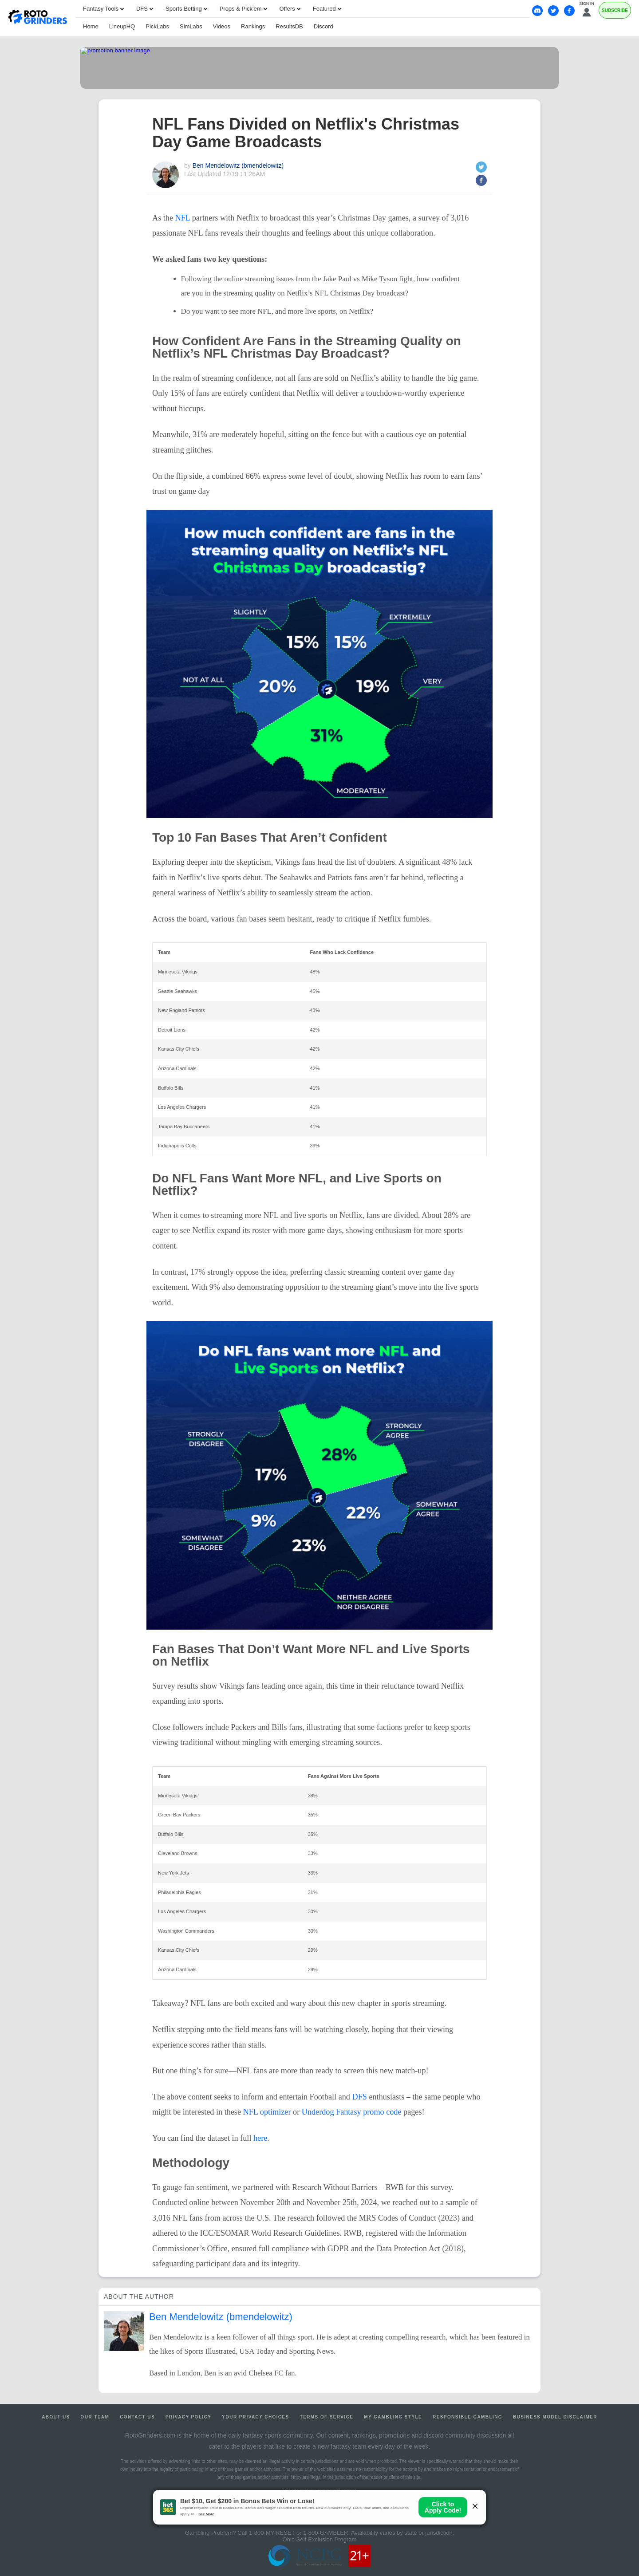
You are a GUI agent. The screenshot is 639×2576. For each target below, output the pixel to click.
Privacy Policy (188, 2417)
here (260, 2138)
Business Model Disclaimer (555, 2417)
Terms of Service (327, 2417)
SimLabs (191, 26)
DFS (359, 2096)
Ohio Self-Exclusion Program (320, 2539)
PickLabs (157, 26)
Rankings (253, 26)
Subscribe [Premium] (615, 10)
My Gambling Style (393, 2417)
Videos (222, 26)
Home (91, 26)
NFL (182, 217)
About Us (56, 2417)
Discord (323, 26)
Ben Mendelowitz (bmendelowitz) (238, 165)
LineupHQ (122, 26)
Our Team (95, 2417)
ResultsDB (289, 26)
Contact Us (137, 2417)
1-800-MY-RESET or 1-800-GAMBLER (298, 2532)
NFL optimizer (267, 2111)
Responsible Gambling (467, 2417)
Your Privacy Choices (255, 2417)
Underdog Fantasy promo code (352, 2111)
